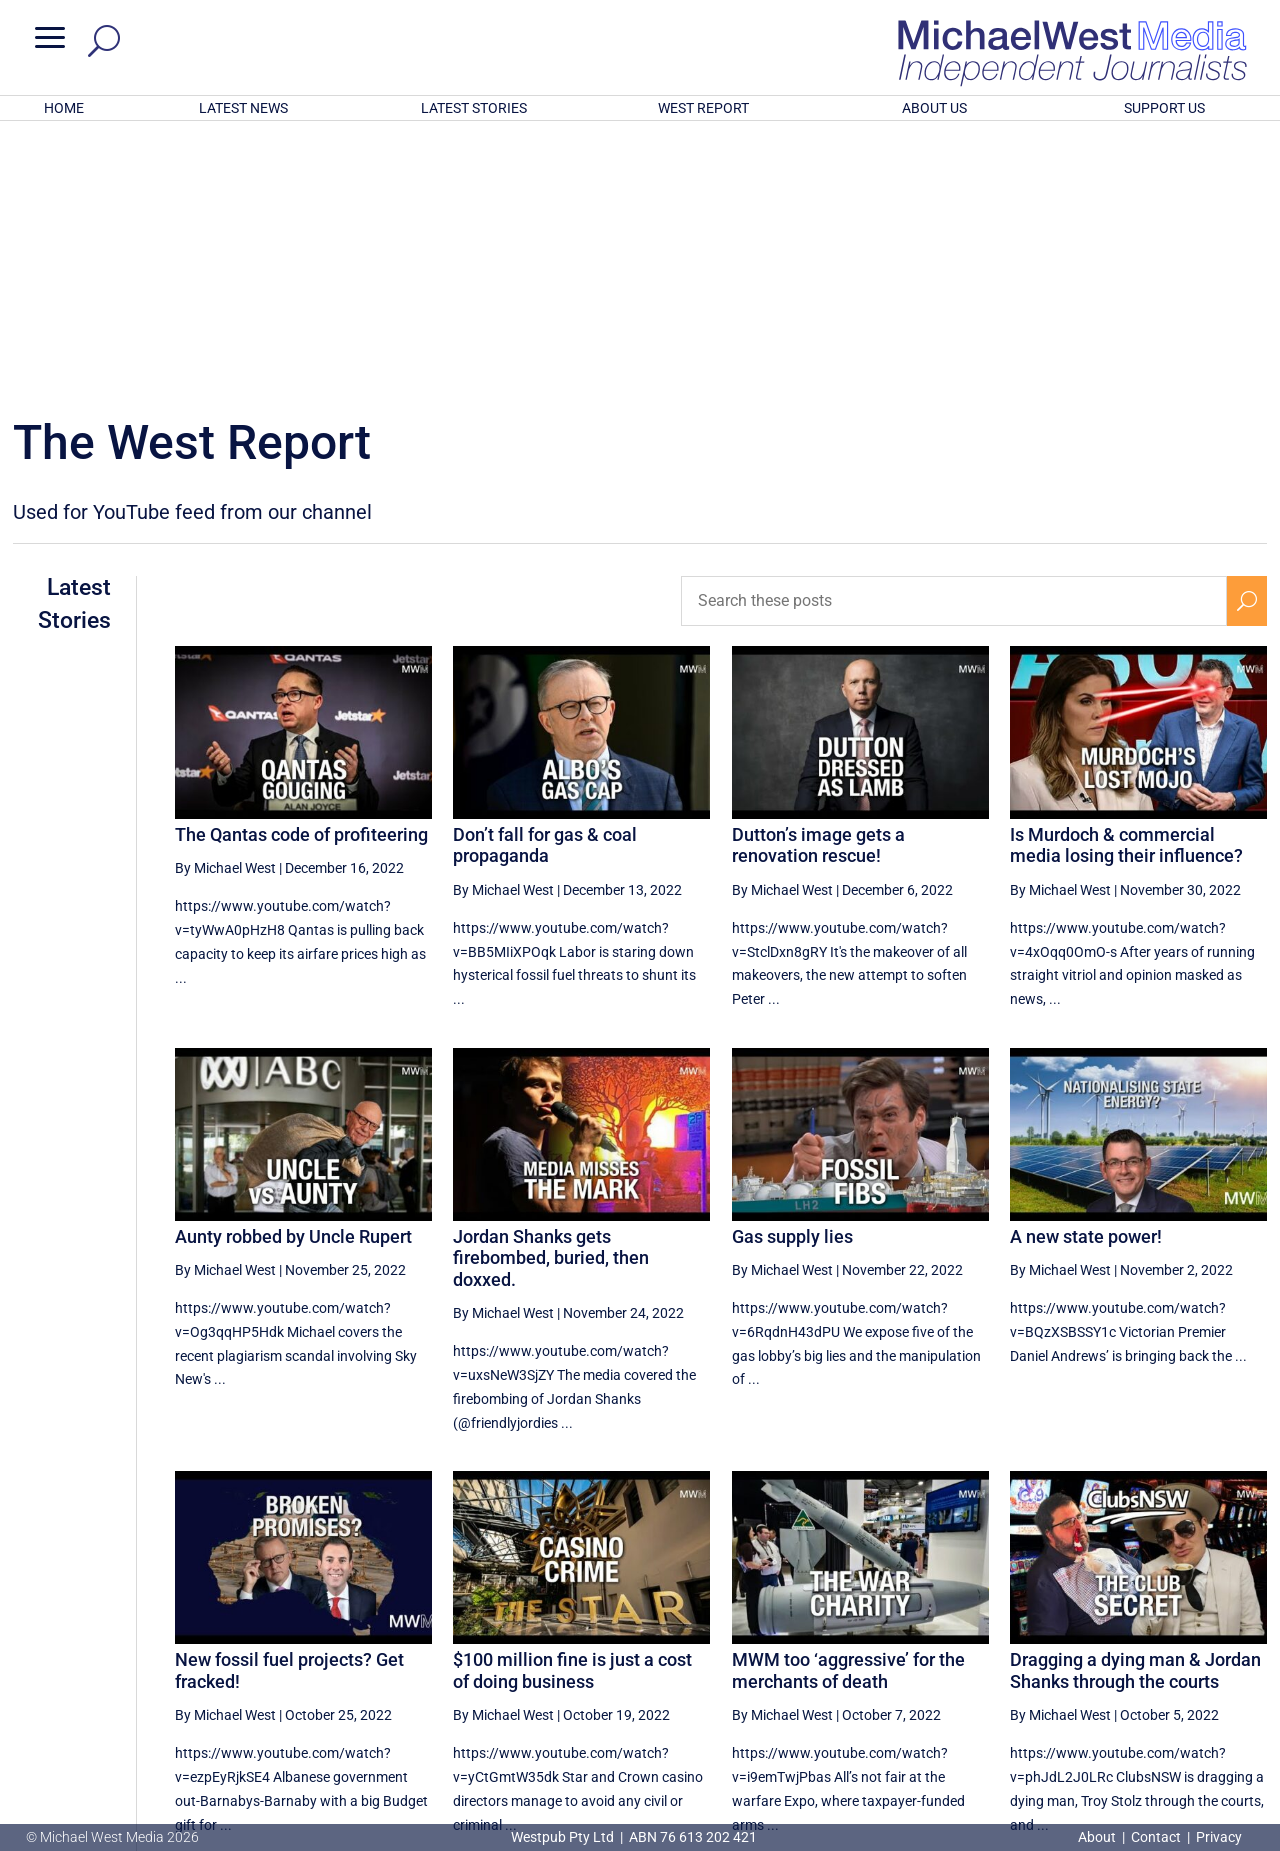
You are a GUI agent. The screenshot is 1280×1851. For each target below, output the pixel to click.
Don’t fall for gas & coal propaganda (545, 583)
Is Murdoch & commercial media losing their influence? (1126, 583)
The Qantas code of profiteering (301, 572)
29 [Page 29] (1150, 1651)
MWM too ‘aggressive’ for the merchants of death (848, 1408)
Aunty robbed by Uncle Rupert (293, 974)
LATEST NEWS (243, 108)
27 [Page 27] (1049, 1651)
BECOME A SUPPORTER (1177, 1722)
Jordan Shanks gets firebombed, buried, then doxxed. (551, 996)
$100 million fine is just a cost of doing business (572, 1408)
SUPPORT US (1164, 108)
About (1098, 1837)
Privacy (1219, 1837)
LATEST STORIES (474, 108)
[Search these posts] (954, 339)
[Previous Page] (952, 1650)
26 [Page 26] (998, 1651)
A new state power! (1086, 974)
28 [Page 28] (1100, 1651)
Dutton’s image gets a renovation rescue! (818, 583)
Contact (1156, 1837)
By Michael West (225, 606)
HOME (64, 108)
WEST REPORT (703, 108)
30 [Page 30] (1201, 1651)
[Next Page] (1247, 1650)
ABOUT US (934, 108)
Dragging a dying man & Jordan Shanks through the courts (1135, 1408)
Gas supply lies (792, 974)
